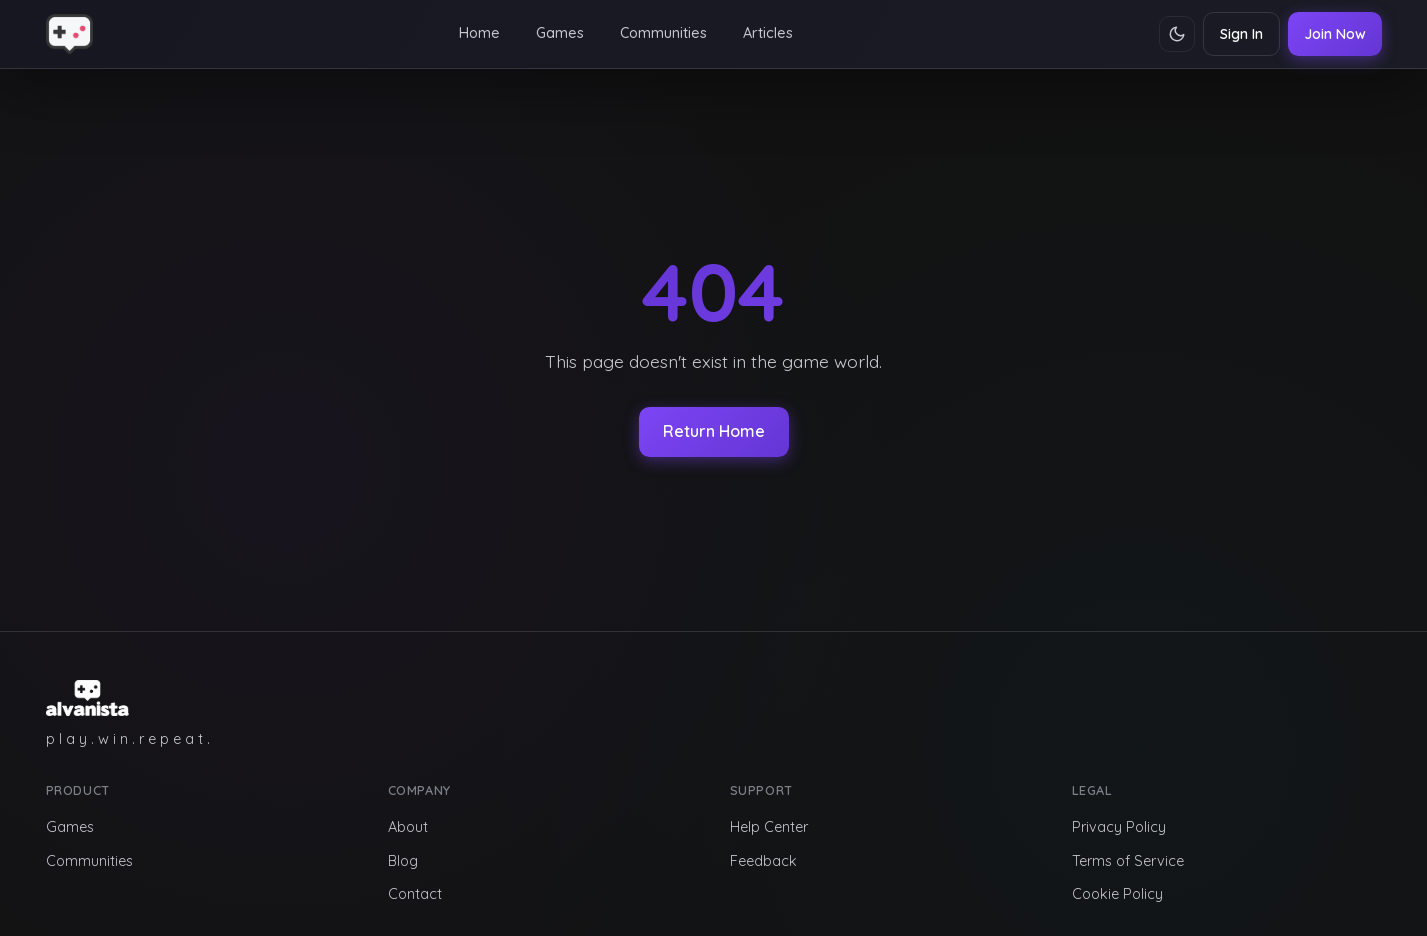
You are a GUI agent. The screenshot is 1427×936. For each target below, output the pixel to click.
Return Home (714, 431)
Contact (415, 894)
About (408, 827)
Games (560, 33)
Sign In (1241, 34)
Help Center (769, 827)
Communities (663, 33)
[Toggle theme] (1177, 34)
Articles (768, 33)
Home (479, 33)
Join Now (1335, 34)
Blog (403, 861)
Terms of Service (1128, 861)
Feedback (763, 861)
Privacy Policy (1119, 827)
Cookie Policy (1117, 894)
